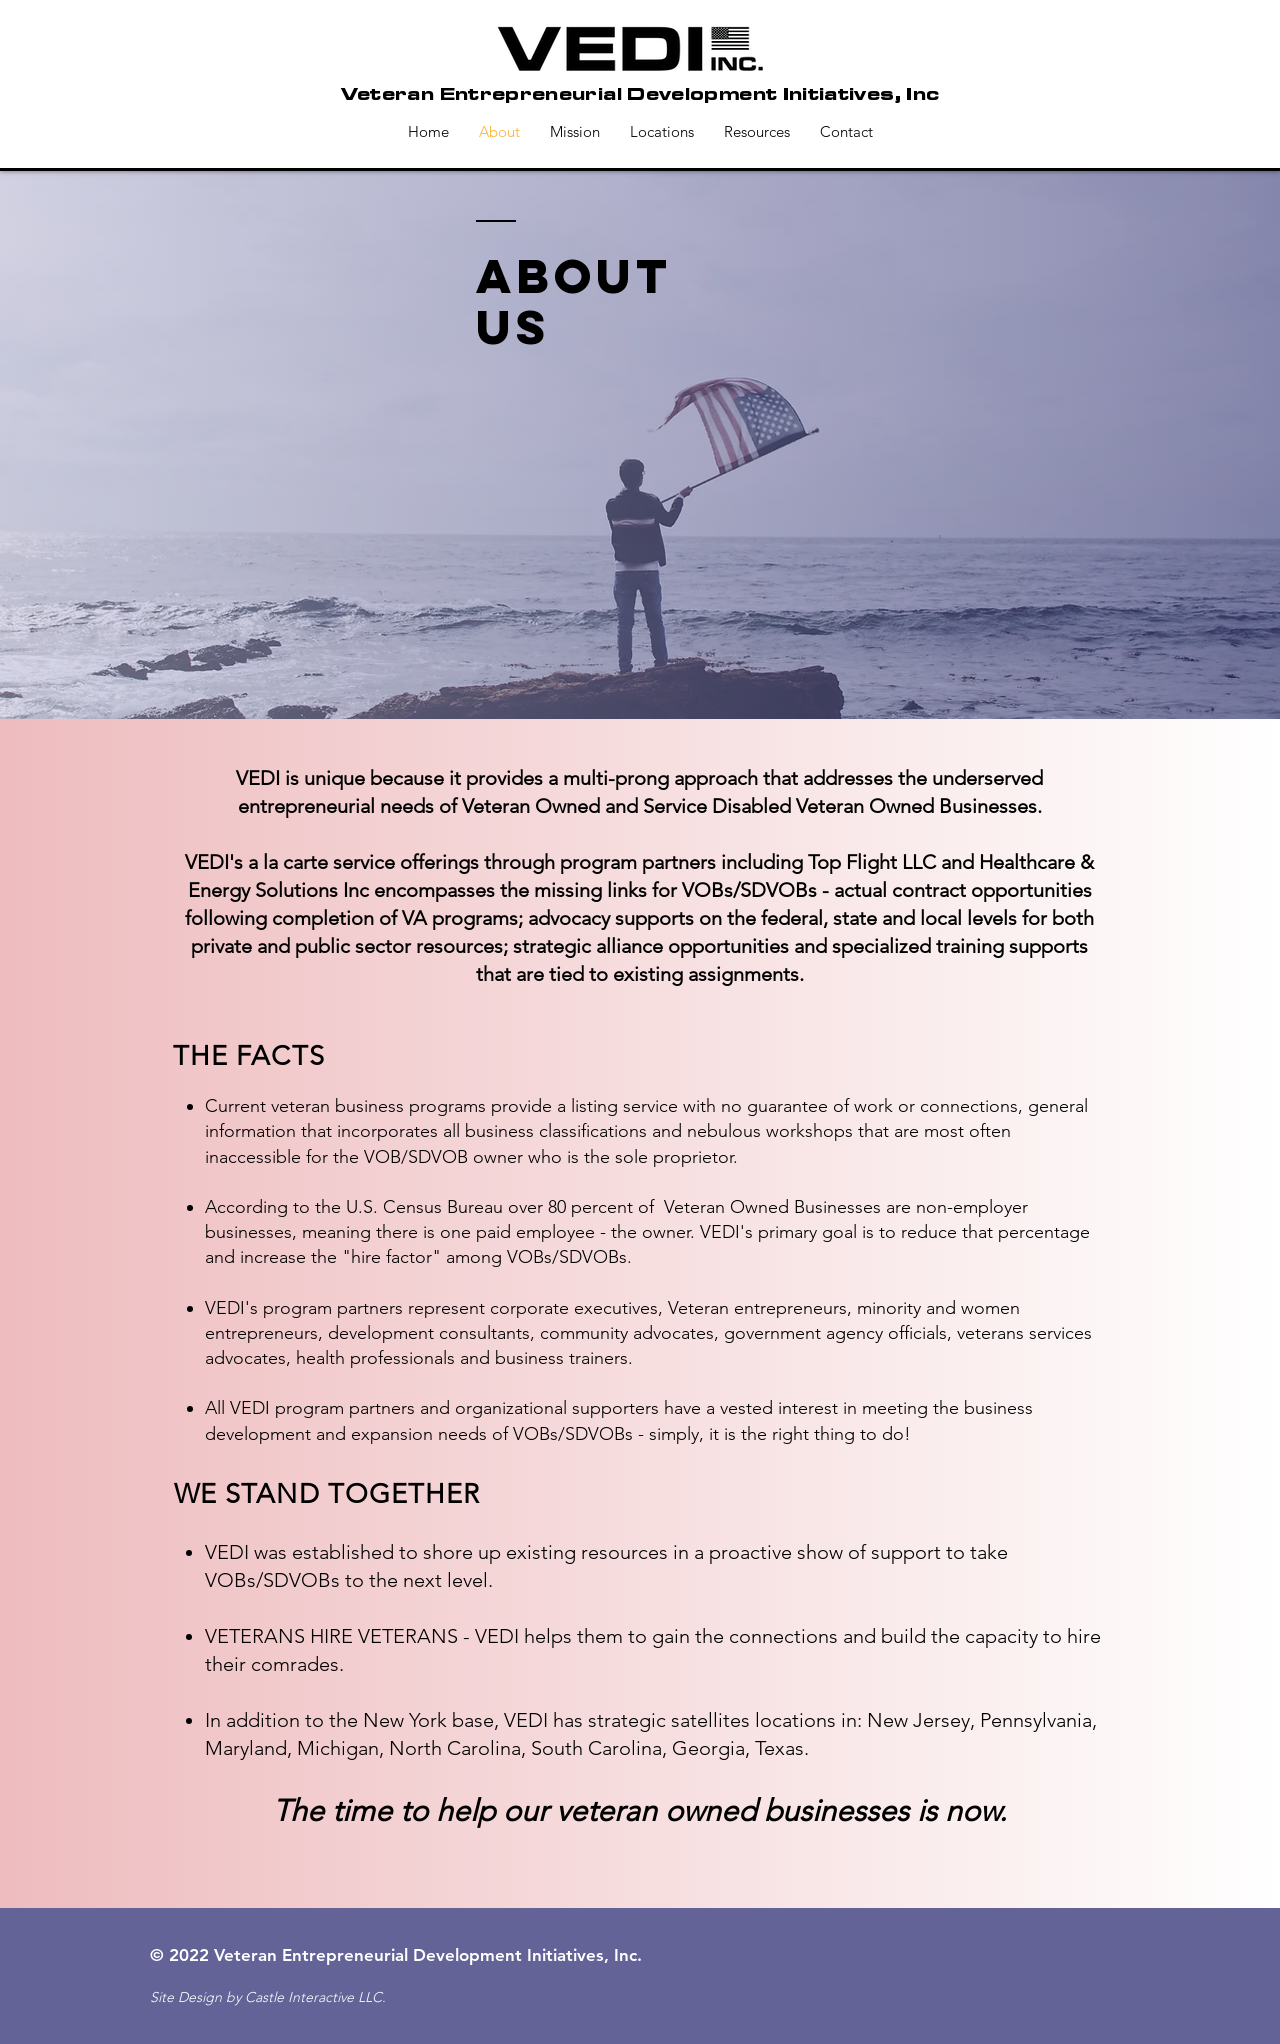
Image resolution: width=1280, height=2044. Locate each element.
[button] (757, 132)
